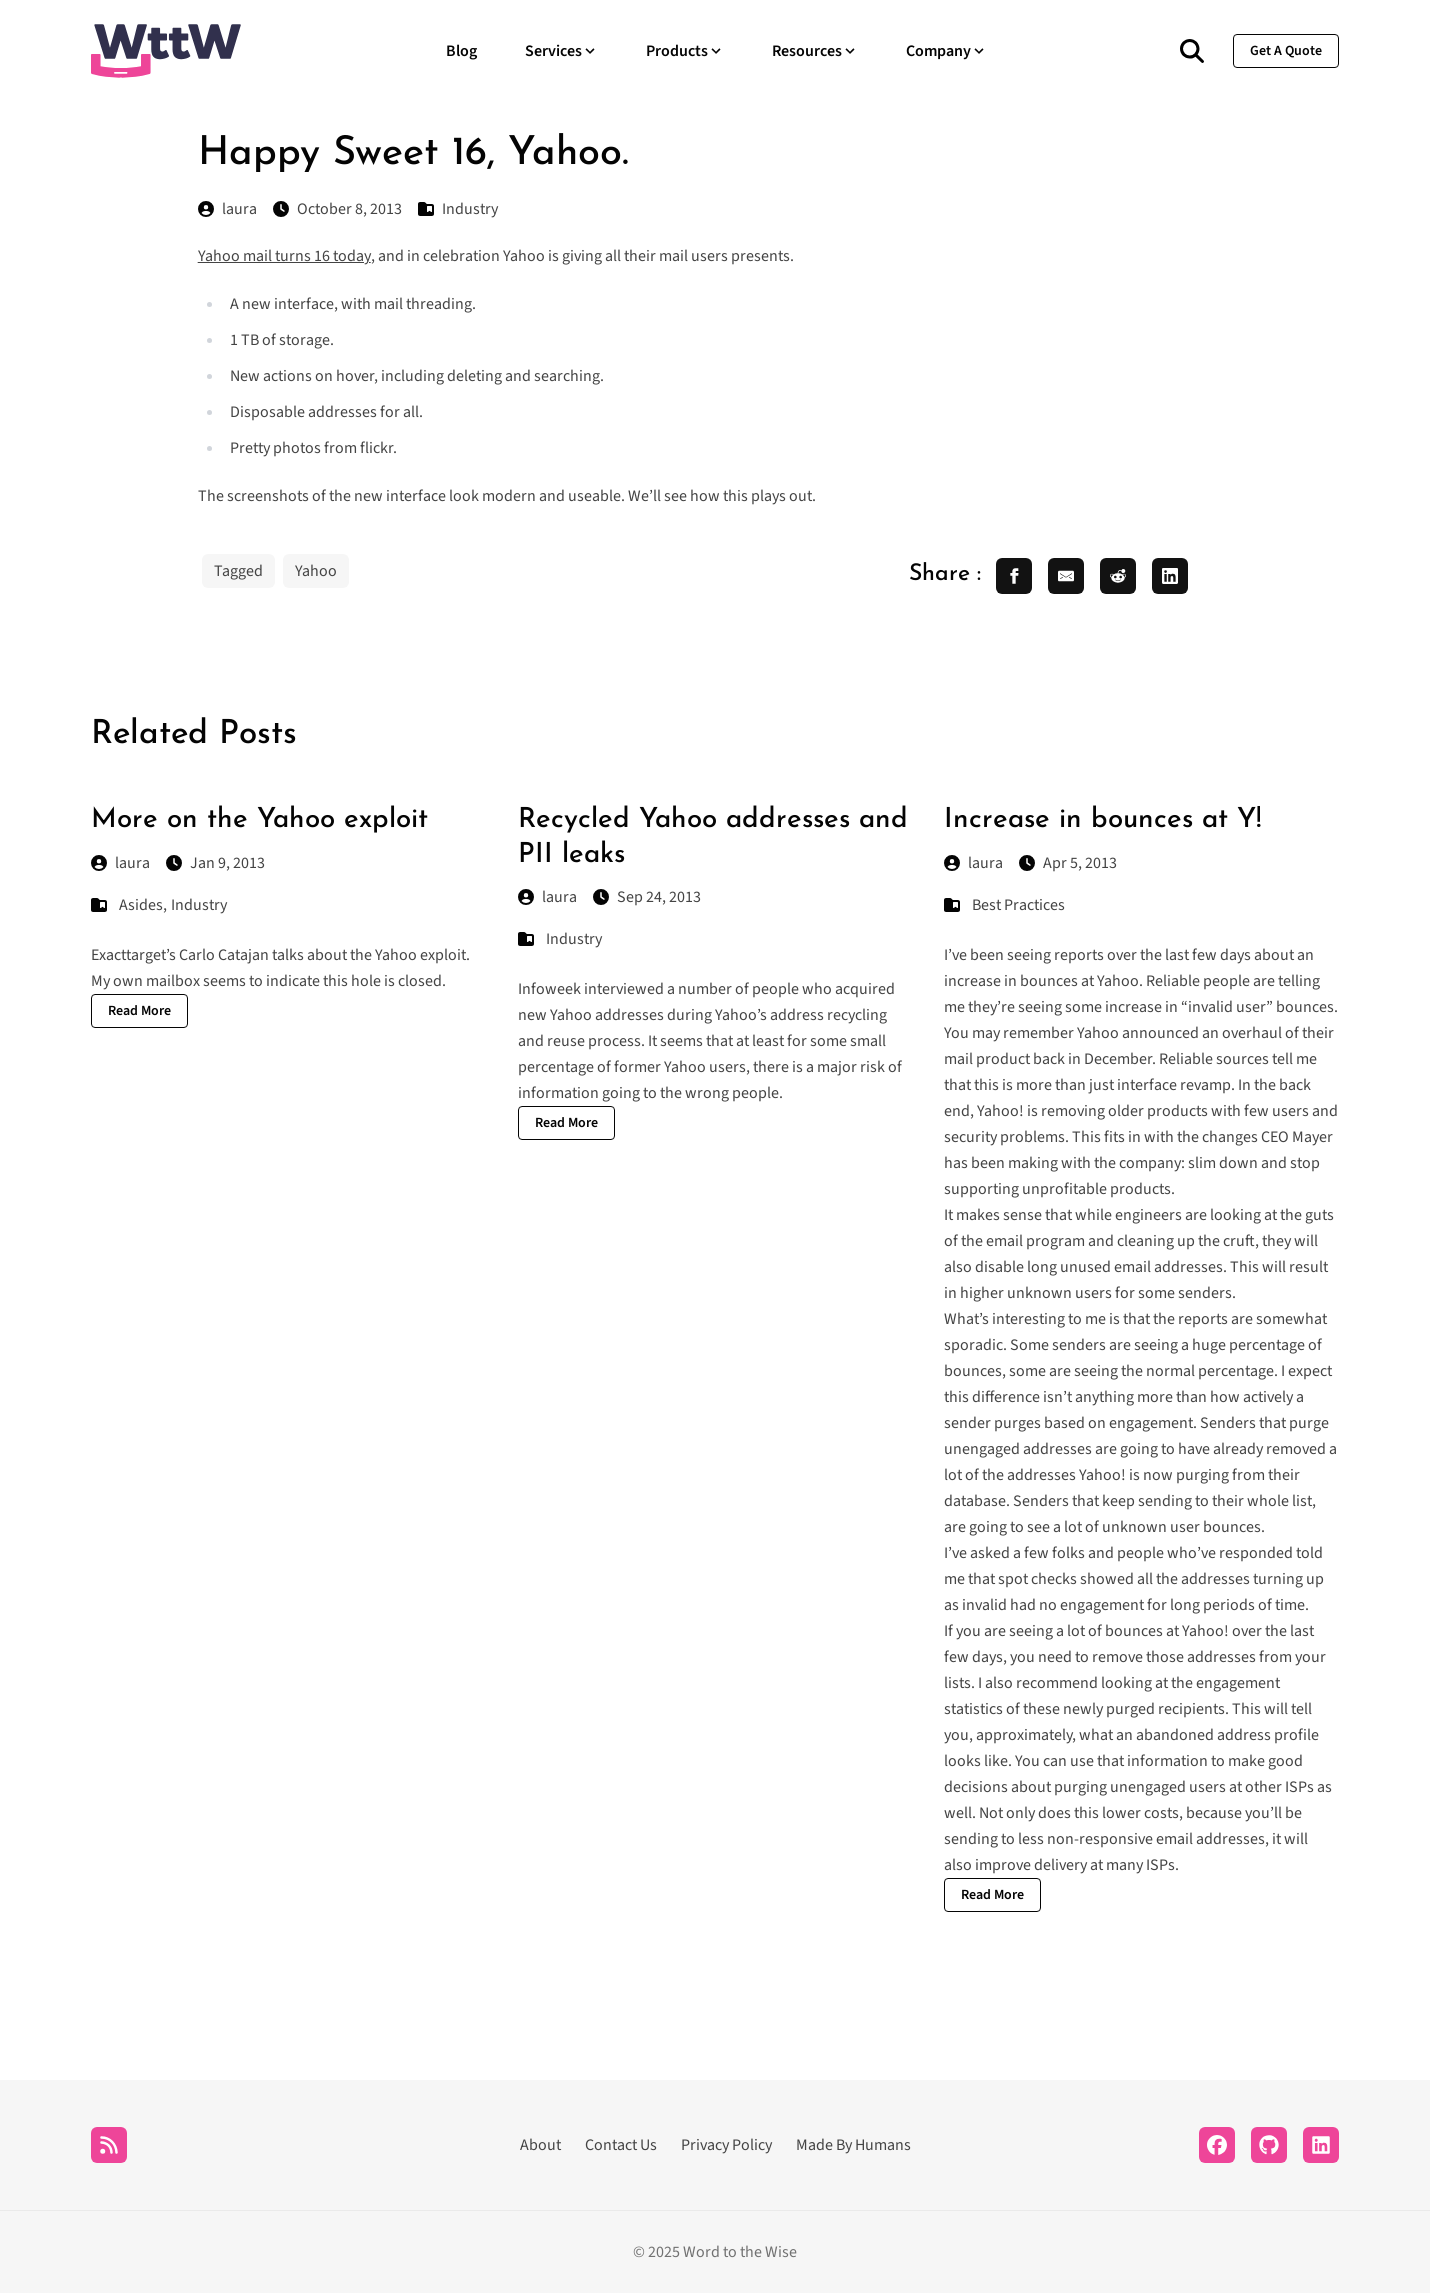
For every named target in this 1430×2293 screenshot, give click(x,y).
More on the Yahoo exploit (259, 820)
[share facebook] (1014, 576)
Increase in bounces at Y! (1103, 820)
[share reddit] (1118, 576)
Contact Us (621, 2145)
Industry (199, 905)
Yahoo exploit (420, 955)
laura (120, 863)
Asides (141, 905)
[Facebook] (1217, 2145)
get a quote (1286, 51)
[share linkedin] (1170, 576)
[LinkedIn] (1321, 2145)
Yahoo (316, 571)
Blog (461, 51)
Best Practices (1018, 905)
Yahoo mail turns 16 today (284, 256)
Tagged (238, 571)
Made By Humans (853, 2145)
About (540, 2145)
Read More (139, 1011)
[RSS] (109, 2145)
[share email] (1066, 576)
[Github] (1269, 2145)
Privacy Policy (726, 2145)
